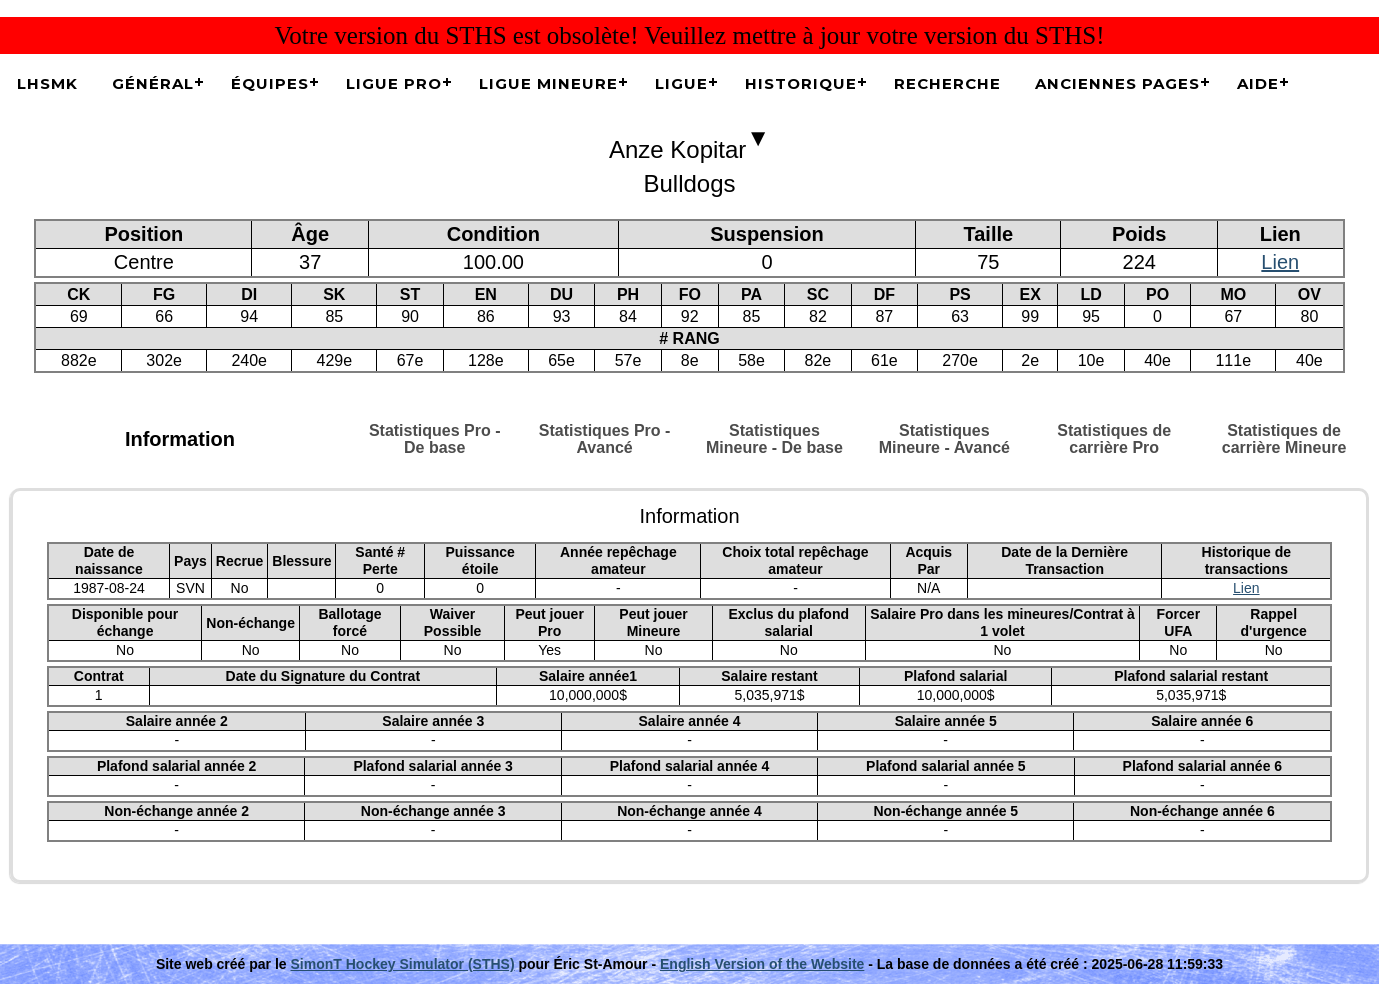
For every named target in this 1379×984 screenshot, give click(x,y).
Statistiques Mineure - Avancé (944, 439)
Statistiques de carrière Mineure (1284, 439)
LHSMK (47, 83)
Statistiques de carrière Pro (1114, 439)
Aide (1258, 83)
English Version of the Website (762, 964)
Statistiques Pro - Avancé (605, 439)
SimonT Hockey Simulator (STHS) (403, 964)
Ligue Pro (394, 83)
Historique (801, 83)
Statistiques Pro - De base (435, 439)
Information (180, 439)
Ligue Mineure (548, 83)
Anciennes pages (1117, 83)
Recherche (947, 83)
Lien (1280, 262)
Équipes (270, 83)
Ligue (681, 83)
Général (153, 83)
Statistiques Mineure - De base (774, 439)
